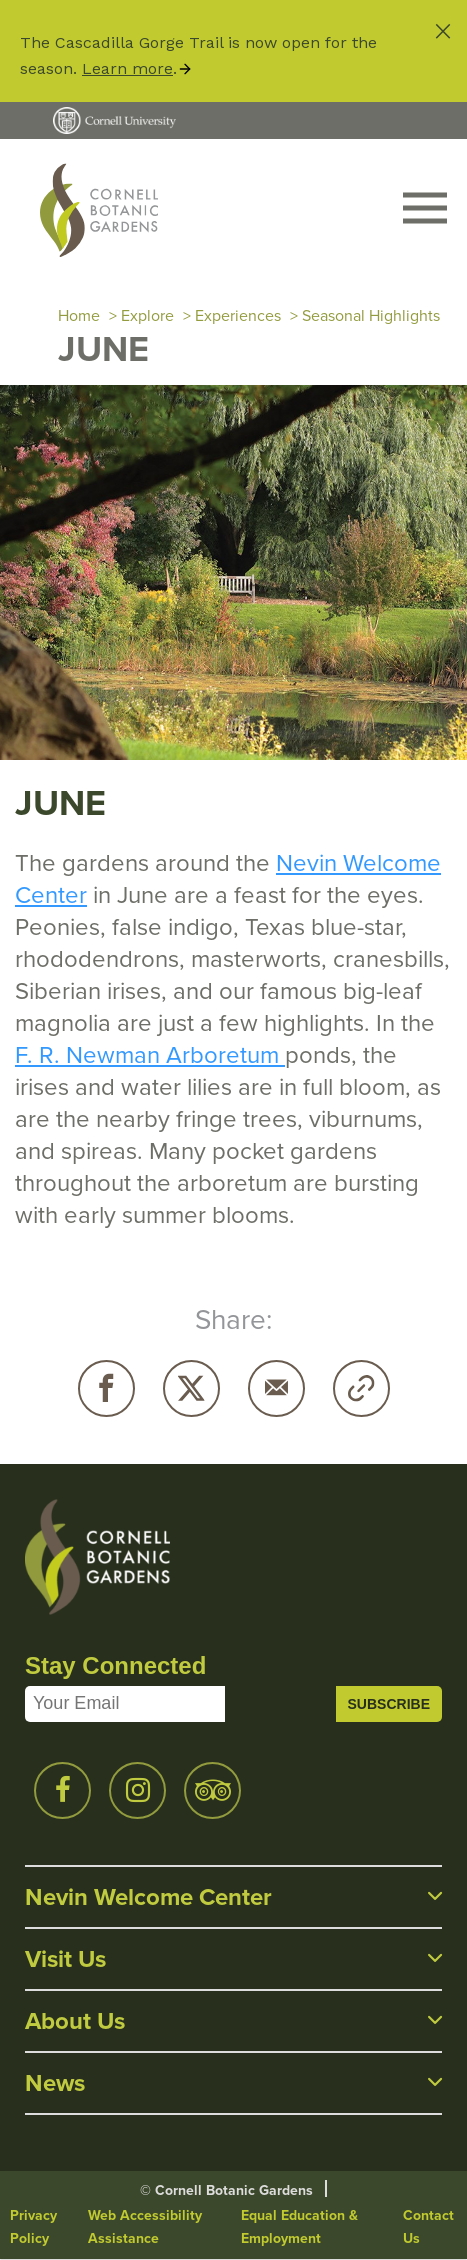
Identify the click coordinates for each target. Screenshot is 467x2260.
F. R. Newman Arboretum (150, 1055)
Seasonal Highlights (371, 315)
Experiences (238, 315)
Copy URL (361, 1388)
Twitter (191, 1388)
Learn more (127, 68)
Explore (147, 315)
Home (79, 315)
